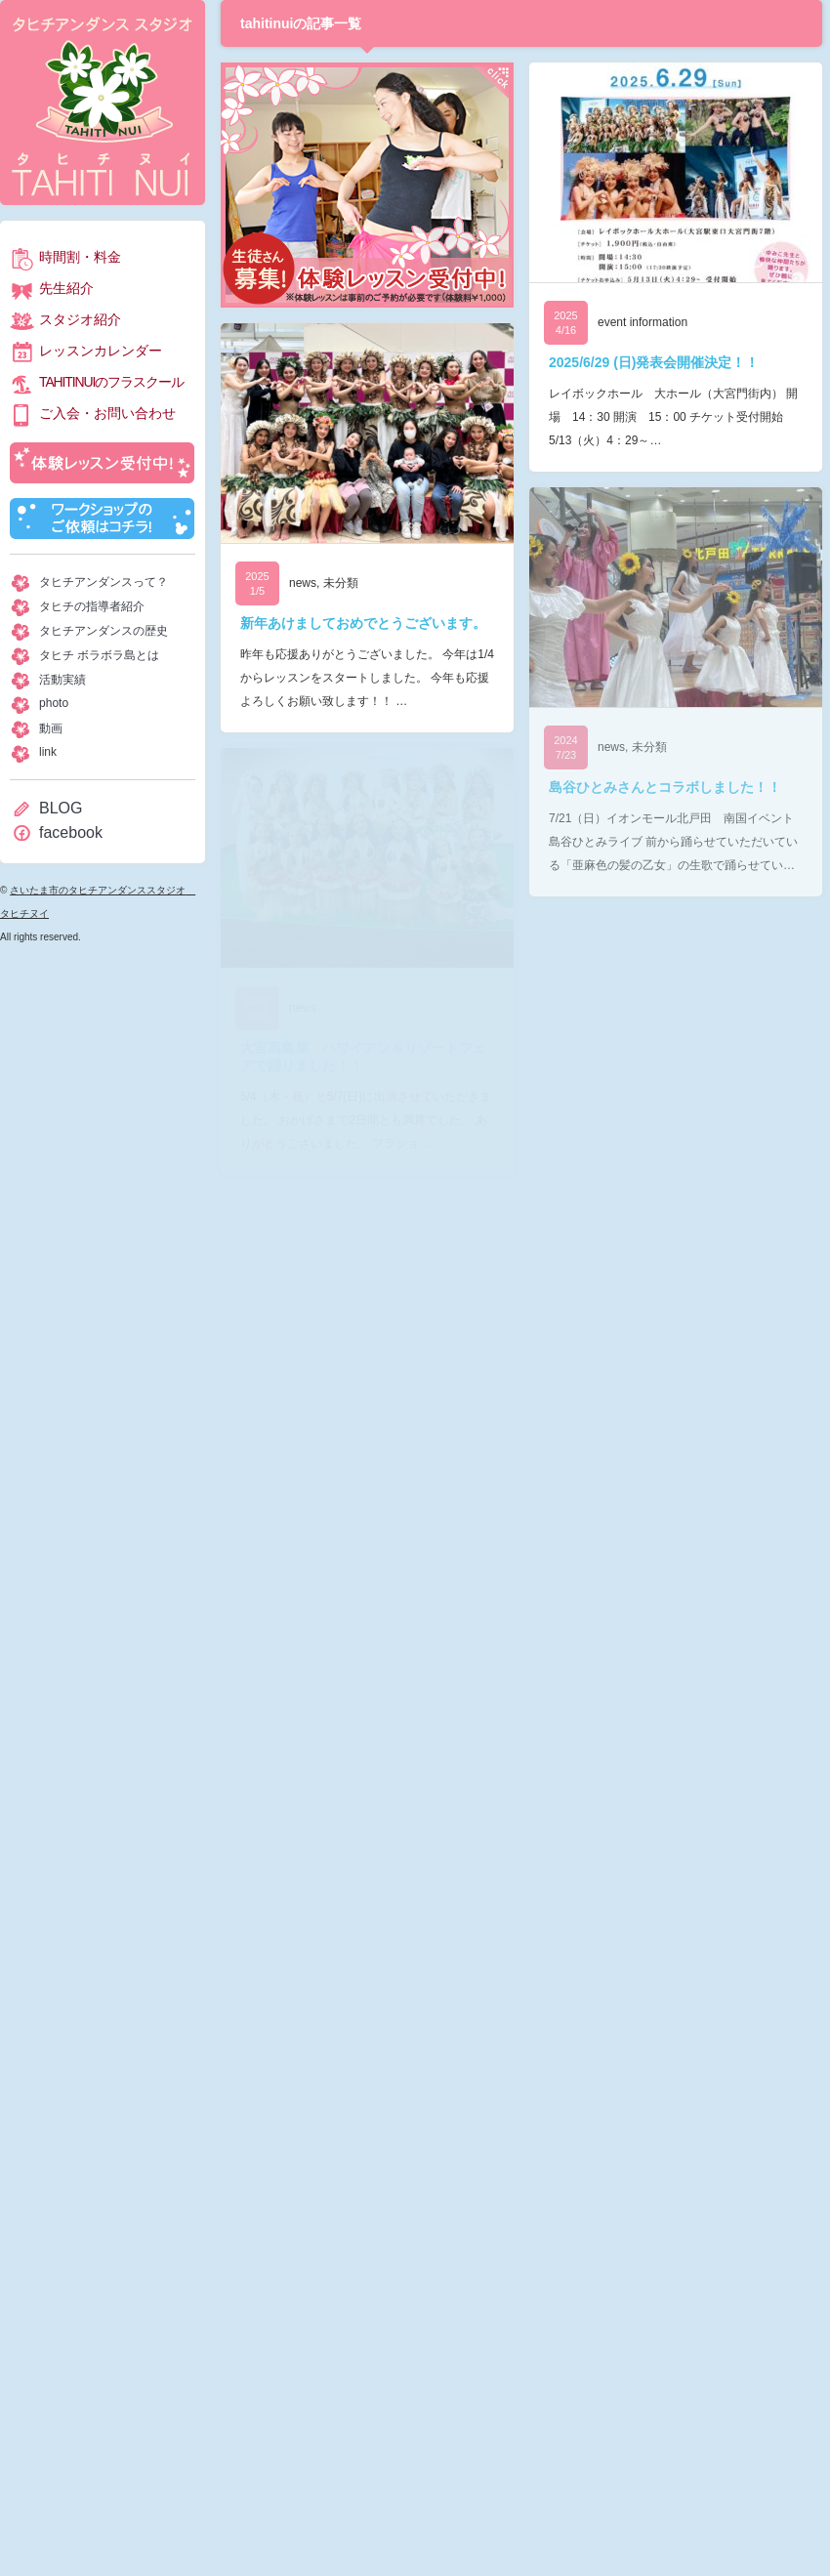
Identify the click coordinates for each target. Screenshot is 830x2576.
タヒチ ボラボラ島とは (99, 655)
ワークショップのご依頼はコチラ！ (102, 518)
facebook (71, 832)
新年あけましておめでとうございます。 (363, 623)
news (302, 583)
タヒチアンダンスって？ (103, 582)
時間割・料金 (80, 257)
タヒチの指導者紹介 (92, 606)
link (48, 752)
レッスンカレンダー (100, 350)
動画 (50, 728)
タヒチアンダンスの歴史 (103, 631)
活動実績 (62, 679)
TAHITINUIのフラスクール (111, 382)
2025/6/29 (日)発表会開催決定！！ (654, 362)
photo (53, 703)
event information (642, 322)
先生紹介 (66, 288)
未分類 (340, 583)
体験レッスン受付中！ (102, 462)
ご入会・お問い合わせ (107, 413)
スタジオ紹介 (80, 319)
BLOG (60, 808)
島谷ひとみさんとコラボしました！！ (665, 787)
